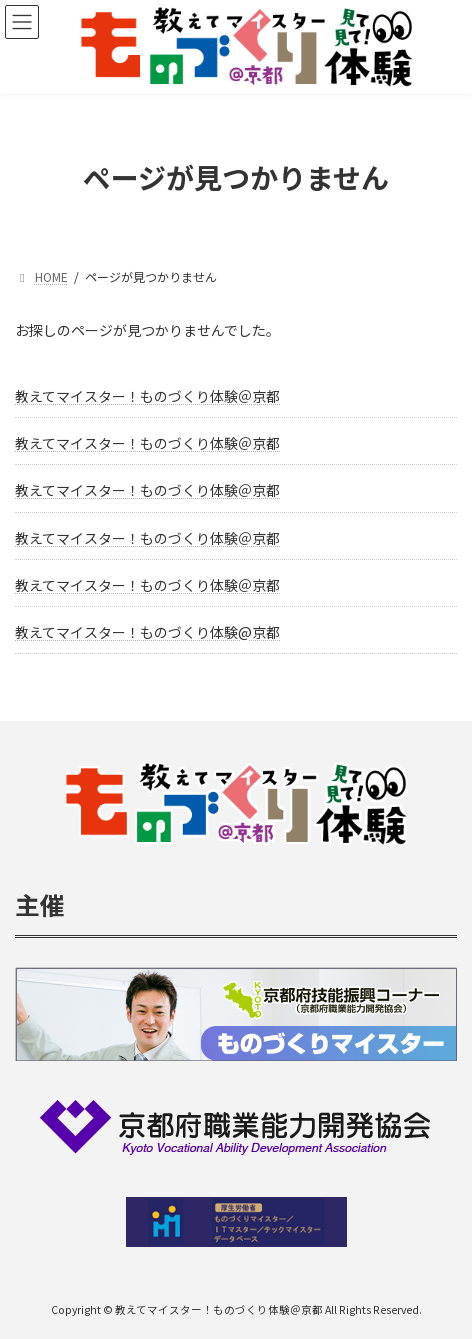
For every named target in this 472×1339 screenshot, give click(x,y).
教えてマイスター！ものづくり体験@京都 (147, 632)
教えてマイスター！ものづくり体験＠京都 (147, 396)
